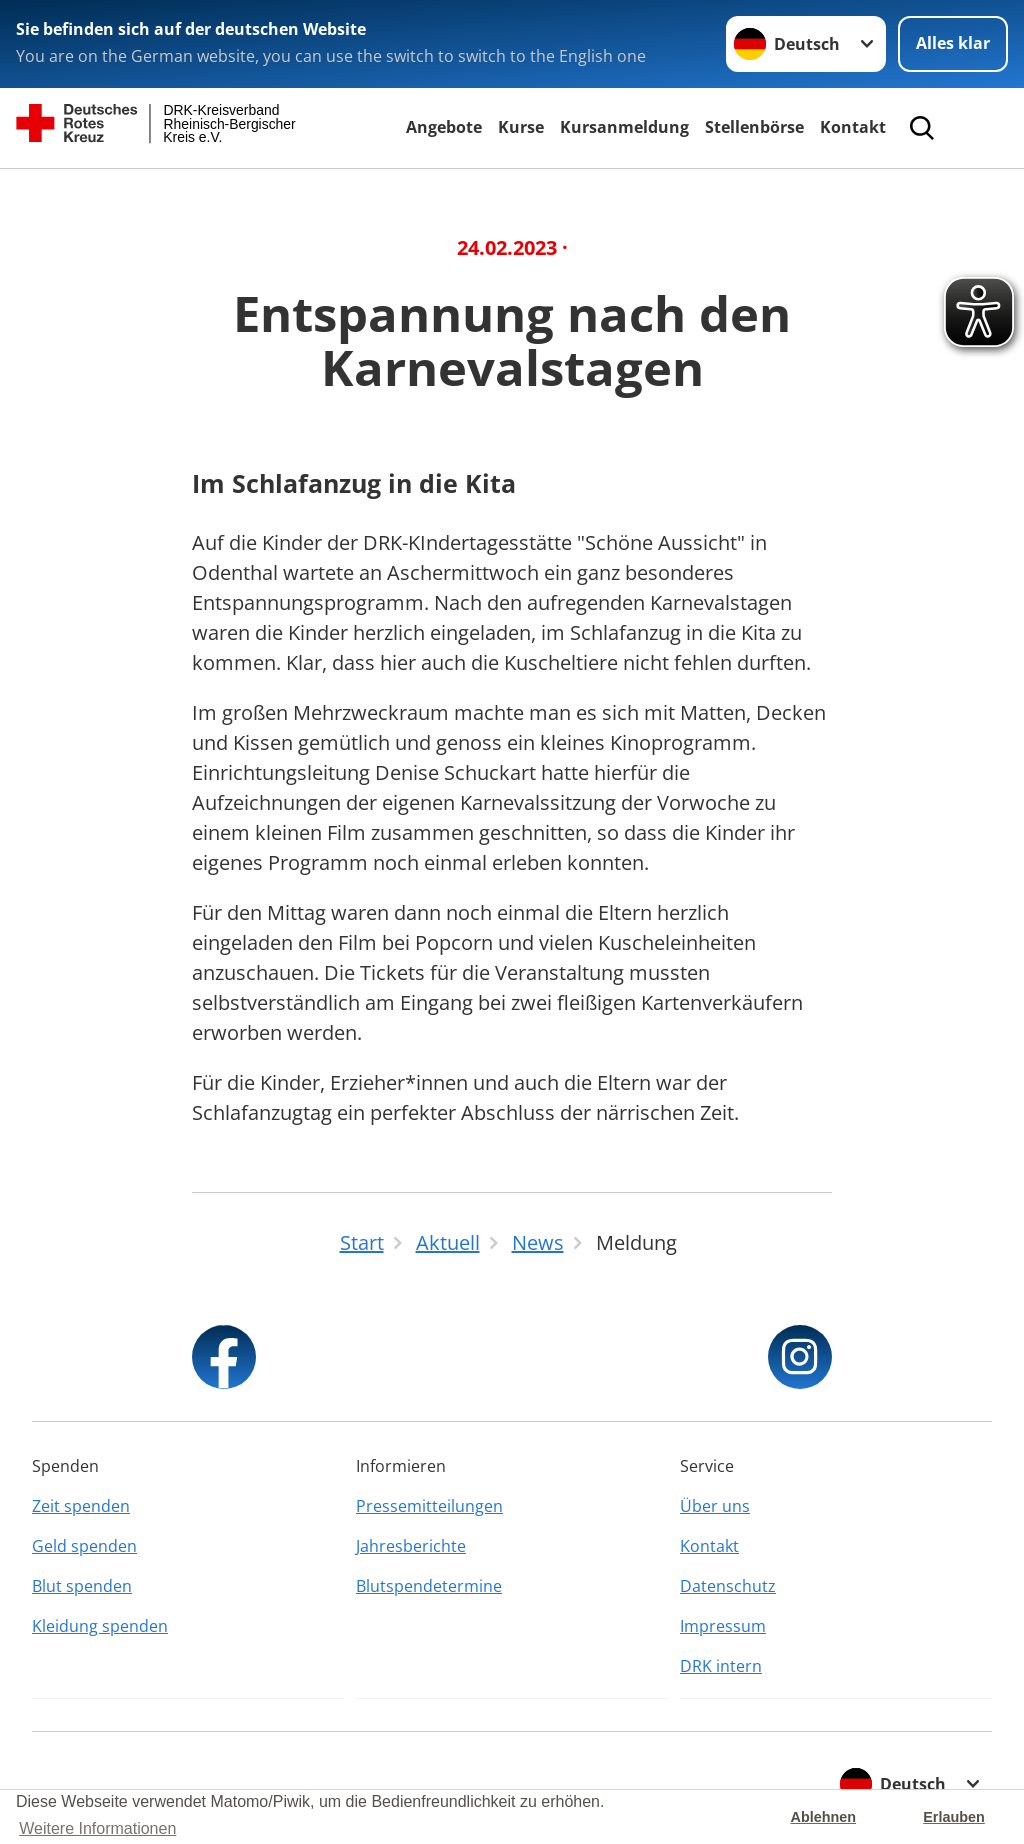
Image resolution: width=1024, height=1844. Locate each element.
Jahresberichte (411, 1546)
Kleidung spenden (100, 1626)
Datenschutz (728, 1586)
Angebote (444, 127)
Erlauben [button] (954, 1817)
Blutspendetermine (429, 1586)
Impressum (723, 1626)
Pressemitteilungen (429, 1506)
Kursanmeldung (624, 127)
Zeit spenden (81, 1506)
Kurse (521, 127)
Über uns (715, 1506)
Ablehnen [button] (824, 1817)
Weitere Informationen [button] (97, 1828)
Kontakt (853, 127)
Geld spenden (84, 1546)
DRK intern (721, 1666)
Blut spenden (82, 1586)
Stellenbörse (754, 127)
